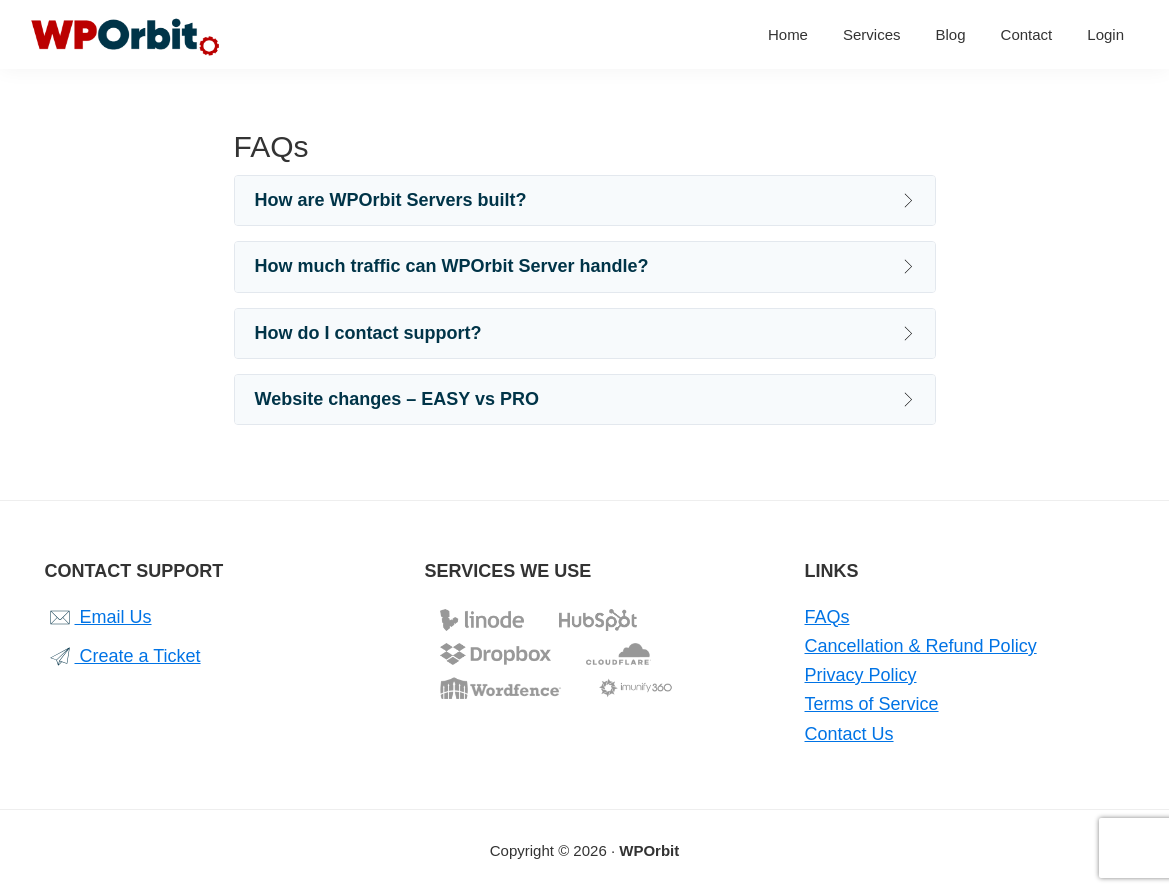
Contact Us (849, 734)
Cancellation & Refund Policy (921, 646)
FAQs (827, 617)
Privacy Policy (861, 675)
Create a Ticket (123, 656)
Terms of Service (872, 704)
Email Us (98, 617)
